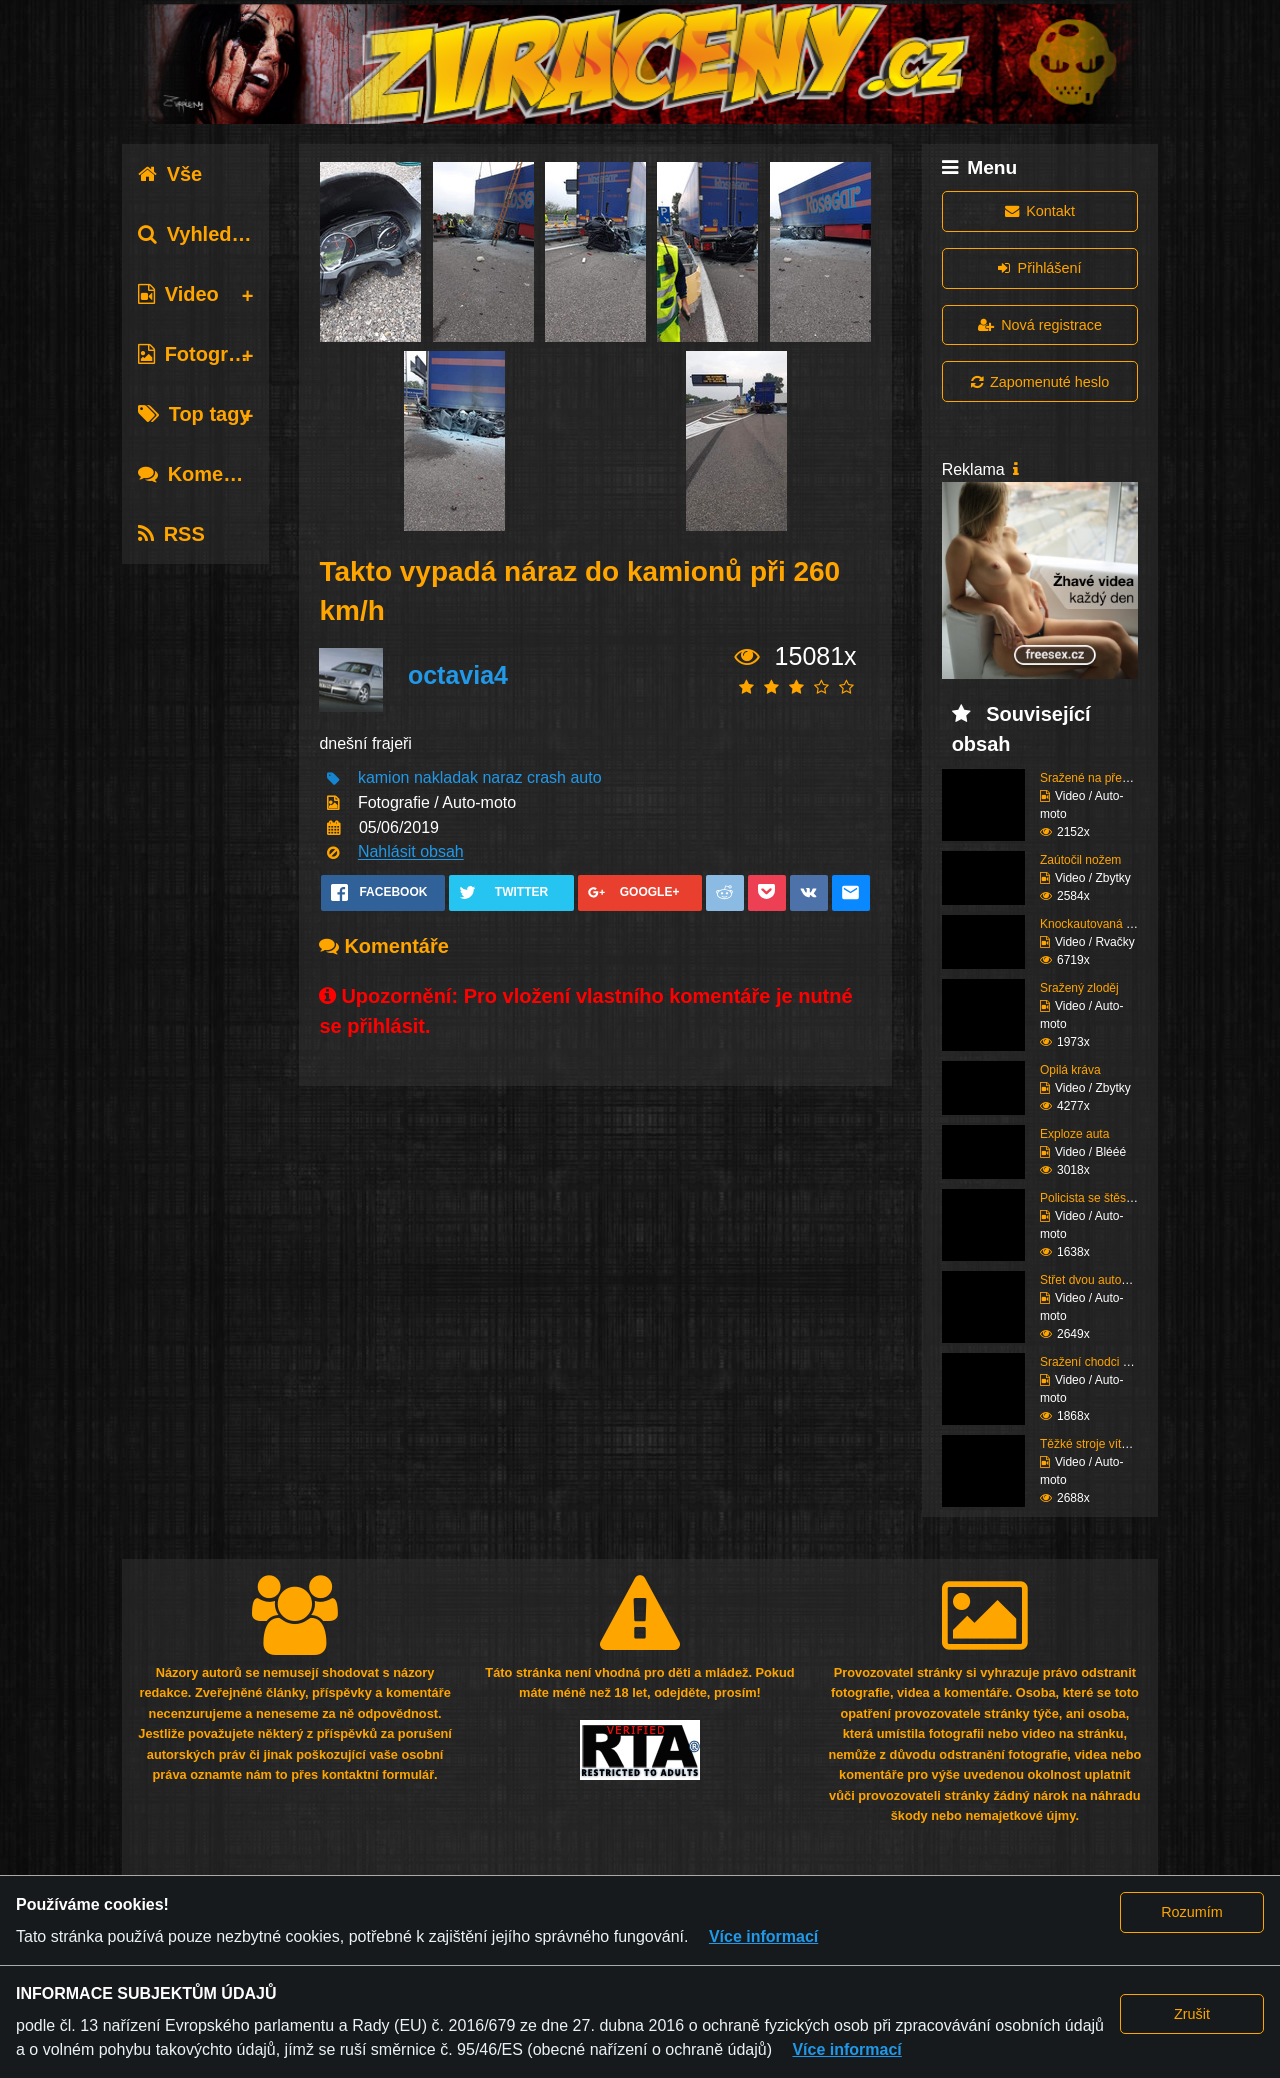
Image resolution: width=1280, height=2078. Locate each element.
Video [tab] (178, 294)
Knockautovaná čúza (1095, 924)
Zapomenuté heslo (1040, 382)
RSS (171, 534)
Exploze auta (1074, 1134)
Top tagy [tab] (194, 414)
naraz (502, 778)
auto (585, 778)
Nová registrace (1040, 325)
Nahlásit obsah (411, 852)
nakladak (446, 778)
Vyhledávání (210, 234)
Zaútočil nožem (1080, 860)
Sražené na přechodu (1097, 778)
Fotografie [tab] (200, 354)
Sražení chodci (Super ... (1106, 1362)
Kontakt (1040, 211)
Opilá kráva (1070, 1070)
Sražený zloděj (1079, 988)
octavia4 (458, 676)
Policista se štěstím (1091, 1198)
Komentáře (205, 474)
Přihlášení (1039, 268)
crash (546, 778)
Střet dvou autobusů (1093, 1280)
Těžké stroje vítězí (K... (1101, 1444)
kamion (384, 778)
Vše (170, 174)
